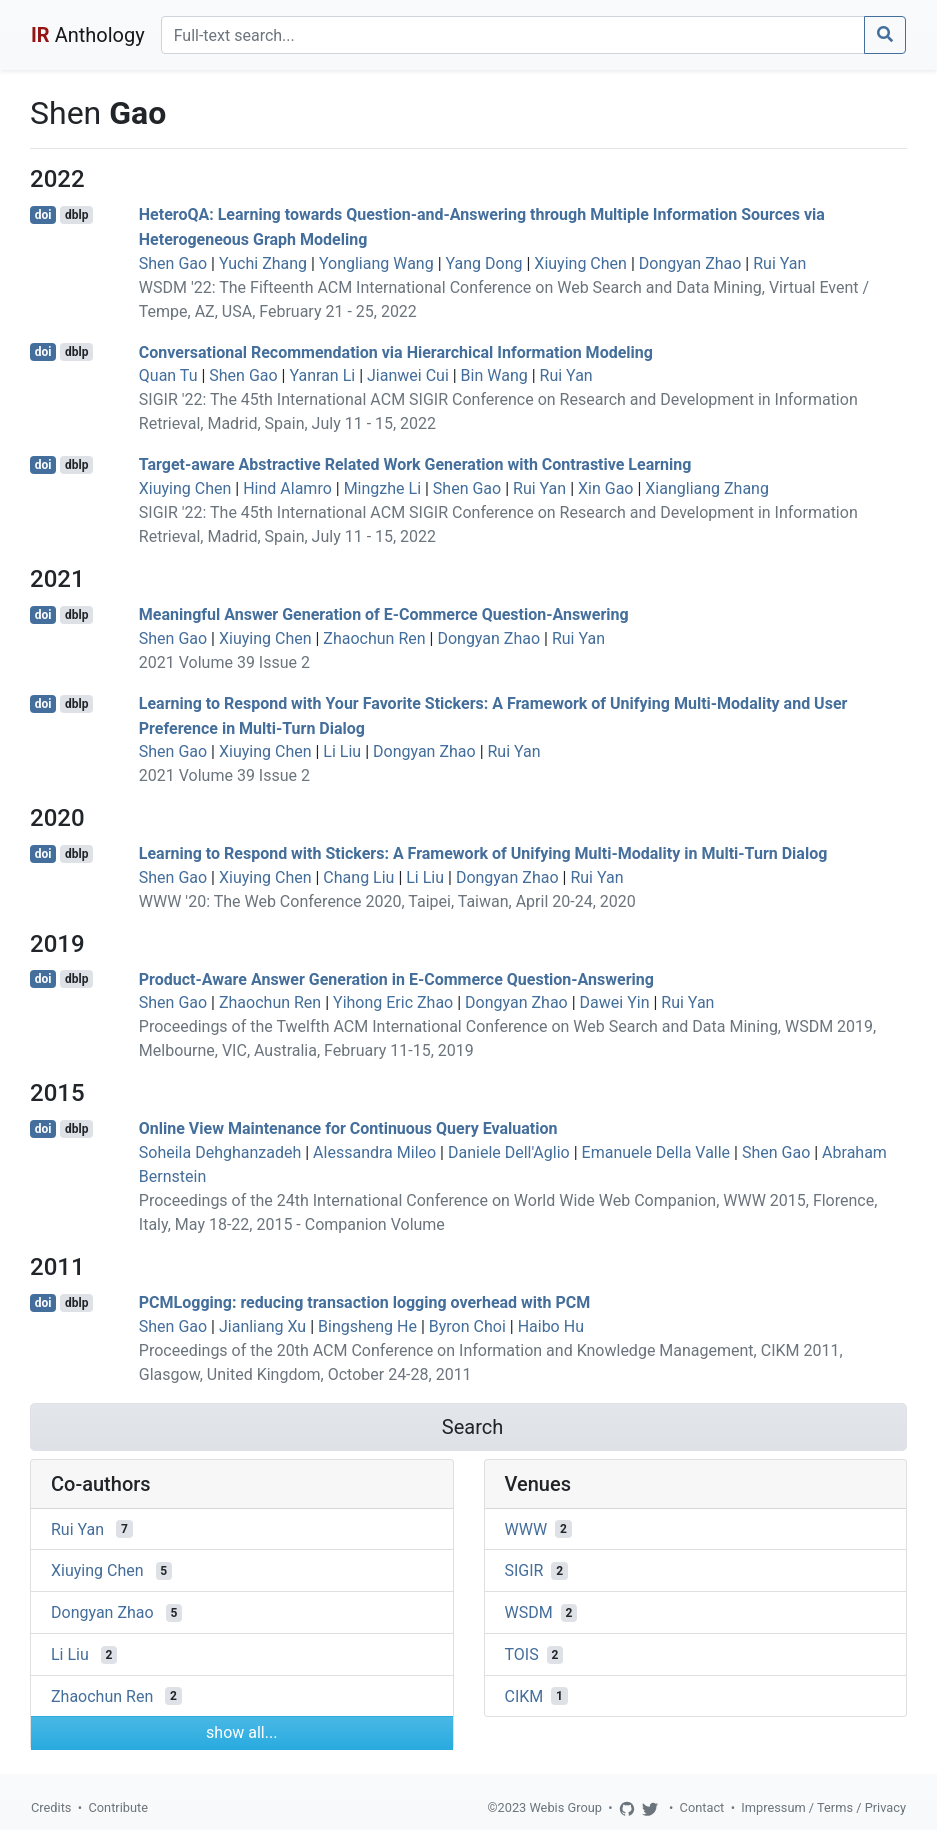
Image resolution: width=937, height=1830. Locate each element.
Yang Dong (484, 263)
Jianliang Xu (262, 1326)
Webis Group (565, 1807)
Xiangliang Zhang (707, 488)
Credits (51, 1807)
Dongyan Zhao (690, 263)
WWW (526, 1528)
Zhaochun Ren (374, 638)
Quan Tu (168, 375)
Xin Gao (605, 488)
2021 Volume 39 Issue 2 (224, 662)
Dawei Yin (615, 1002)
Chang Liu (358, 877)
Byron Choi (467, 1326)
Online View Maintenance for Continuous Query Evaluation (348, 1128)
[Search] (513, 35)
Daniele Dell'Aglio (509, 1152)
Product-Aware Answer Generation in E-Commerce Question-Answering (396, 978)
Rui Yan (779, 263)
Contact (702, 1807)
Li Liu (342, 751)
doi (43, 215)
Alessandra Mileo (374, 1152)
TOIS (522, 1654)
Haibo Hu (551, 1326)
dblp (76, 215)
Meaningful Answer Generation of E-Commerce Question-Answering (384, 614)
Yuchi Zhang (263, 263)
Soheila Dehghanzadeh (220, 1152)
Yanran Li (322, 375)
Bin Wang (494, 375)
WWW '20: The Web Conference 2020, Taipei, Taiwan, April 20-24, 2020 (387, 901)
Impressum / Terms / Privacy (823, 1807)
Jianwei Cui (408, 375)
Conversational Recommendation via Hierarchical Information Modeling (396, 351)
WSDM (529, 1612)
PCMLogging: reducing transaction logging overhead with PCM (364, 1302)
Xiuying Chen (580, 263)
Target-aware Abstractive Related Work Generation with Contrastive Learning (415, 464)
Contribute (118, 1807)
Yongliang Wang (376, 263)
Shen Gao (173, 263)
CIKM (524, 1695)
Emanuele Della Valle (656, 1152)
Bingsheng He (367, 1326)
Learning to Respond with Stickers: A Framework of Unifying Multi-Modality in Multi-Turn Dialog (483, 853)
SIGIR (524, 1570)
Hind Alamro (287, 488)
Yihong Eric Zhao (393, 1002)
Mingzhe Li (382, 488)
